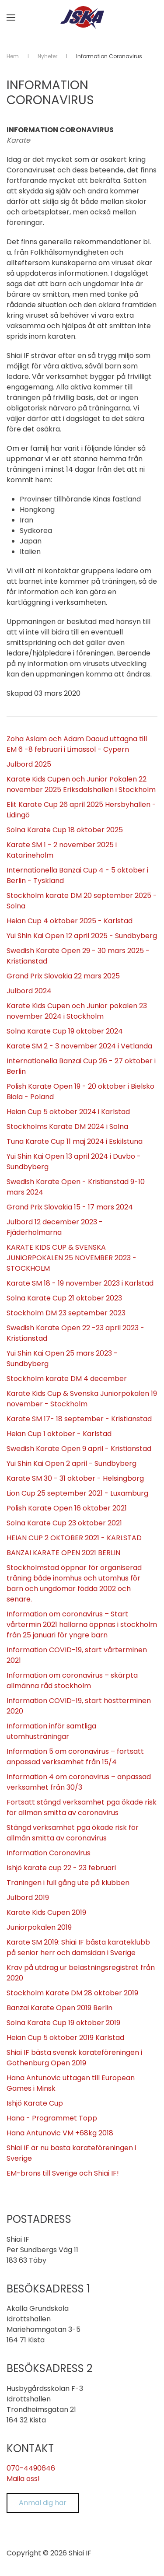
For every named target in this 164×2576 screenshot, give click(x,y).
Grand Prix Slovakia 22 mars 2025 (63, 976)
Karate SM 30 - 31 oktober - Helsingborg (75, 1478)
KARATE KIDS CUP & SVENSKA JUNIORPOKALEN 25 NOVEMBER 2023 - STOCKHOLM (71, 1257)
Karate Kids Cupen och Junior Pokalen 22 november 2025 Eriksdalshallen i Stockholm (81, 784)
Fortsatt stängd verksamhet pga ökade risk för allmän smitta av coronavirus (82, 1807)
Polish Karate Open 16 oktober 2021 (67, 1508)
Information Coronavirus (49, 1853)
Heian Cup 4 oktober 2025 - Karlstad (70, 921)
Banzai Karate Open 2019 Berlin (59, 2008)
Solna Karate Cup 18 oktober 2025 (65, 830)
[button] (11, 17)
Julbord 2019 (28, 1898)
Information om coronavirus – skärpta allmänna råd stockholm (72, 1680)
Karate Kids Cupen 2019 (46, 1912)
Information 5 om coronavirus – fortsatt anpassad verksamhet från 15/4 (75, 1756)
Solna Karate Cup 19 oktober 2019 (63, 2023)
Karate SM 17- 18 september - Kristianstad (79, 1419)
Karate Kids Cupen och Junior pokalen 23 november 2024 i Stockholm (77, 1011)
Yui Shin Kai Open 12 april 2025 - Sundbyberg (82, 936)
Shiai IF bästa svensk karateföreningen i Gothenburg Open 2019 (74, 2057)
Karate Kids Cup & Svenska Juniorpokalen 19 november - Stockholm (82, 1398)
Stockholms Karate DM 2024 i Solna (67, 1127)
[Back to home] (82, 17)
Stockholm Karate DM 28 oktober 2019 (72, 1993)
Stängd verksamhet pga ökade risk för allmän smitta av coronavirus (73, 1832)
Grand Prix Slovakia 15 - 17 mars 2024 (70, 1207)
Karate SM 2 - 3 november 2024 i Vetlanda (79, 1046)
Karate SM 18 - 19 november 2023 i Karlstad (80, 1283)
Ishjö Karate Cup (35, 2103)
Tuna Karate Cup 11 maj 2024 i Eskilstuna (75, 1141)
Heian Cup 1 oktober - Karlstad (59, 1434)
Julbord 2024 (29, 991)
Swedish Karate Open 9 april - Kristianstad (79, 1449)
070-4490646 (31, 2468)
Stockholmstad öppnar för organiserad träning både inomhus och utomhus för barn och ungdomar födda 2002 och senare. (74, 1583)
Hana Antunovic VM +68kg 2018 (60, 2133)
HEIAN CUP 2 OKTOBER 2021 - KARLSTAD (74, 1538)
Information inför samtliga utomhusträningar (51, 1731)
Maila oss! (23, 2479)
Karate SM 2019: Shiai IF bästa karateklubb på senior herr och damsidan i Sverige (78, 1947)
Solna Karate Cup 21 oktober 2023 (64, 1298)
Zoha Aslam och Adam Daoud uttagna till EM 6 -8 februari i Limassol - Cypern (77, 744)
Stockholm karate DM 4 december (67, 1379)
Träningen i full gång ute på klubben (68, 1883)
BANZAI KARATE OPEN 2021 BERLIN (63, 1553)
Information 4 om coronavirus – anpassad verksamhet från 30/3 (79, 1782)
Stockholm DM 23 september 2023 (66, 1313)
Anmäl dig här (42, 2503)
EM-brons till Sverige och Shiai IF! (63, 2173)
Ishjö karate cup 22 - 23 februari (61, 1868)
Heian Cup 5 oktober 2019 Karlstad (65, 2038)
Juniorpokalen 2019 (39, 1927)
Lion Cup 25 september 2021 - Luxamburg (77, 1493)
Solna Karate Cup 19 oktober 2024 (65, 1031)
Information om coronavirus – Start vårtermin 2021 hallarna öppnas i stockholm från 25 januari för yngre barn (82, 1624)
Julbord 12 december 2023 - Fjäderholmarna (55, 1227)
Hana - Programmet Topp (52, 2118)
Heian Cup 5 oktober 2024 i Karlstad (68, 1112)
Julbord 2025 (29, 764)
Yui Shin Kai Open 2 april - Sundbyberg (71, 1463)
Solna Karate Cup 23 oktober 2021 (64, 1523)
